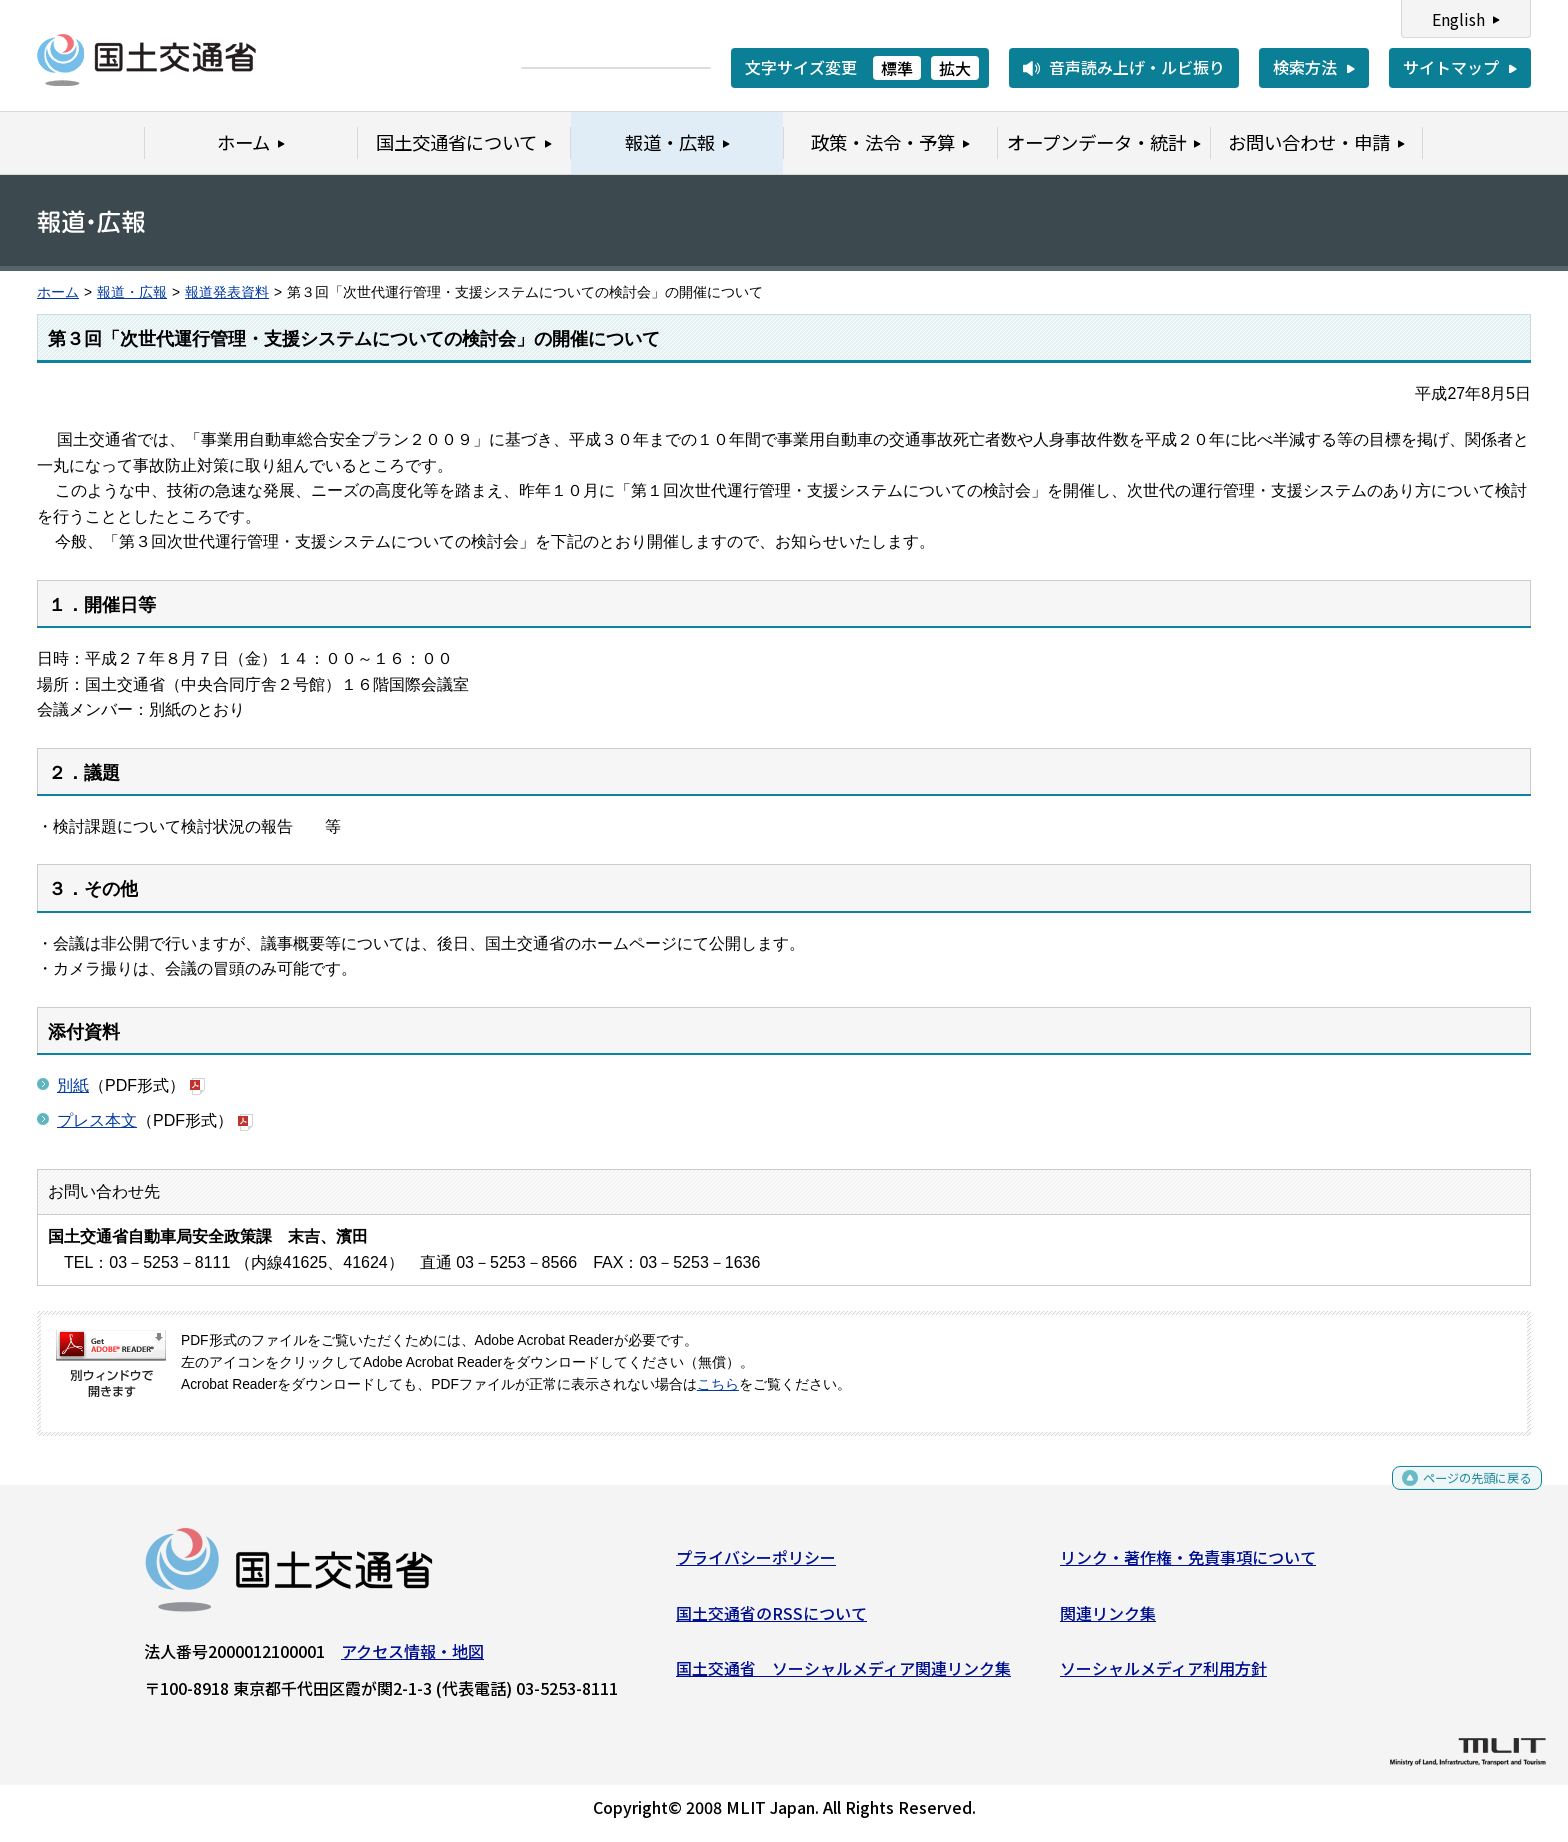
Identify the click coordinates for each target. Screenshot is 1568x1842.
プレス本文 (97, 1120)
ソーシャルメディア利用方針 (1163, 1676)
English (1458, 19)
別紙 (73, 1085)
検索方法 (1305, 67)
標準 (897, 68)
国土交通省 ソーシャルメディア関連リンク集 (843, 1676)
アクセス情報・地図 (412, 1659)
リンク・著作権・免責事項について (1188, 1565)
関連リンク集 (1108, 1620)
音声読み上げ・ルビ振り (1137, 67)
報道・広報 (132, 292)
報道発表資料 (227, 292)
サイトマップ (1451, 67)
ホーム (58, 292)
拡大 (955, 68)
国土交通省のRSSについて (771, 1620)
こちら (718, 1384)
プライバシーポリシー (756, 1565)
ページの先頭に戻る (1460, 1492)
